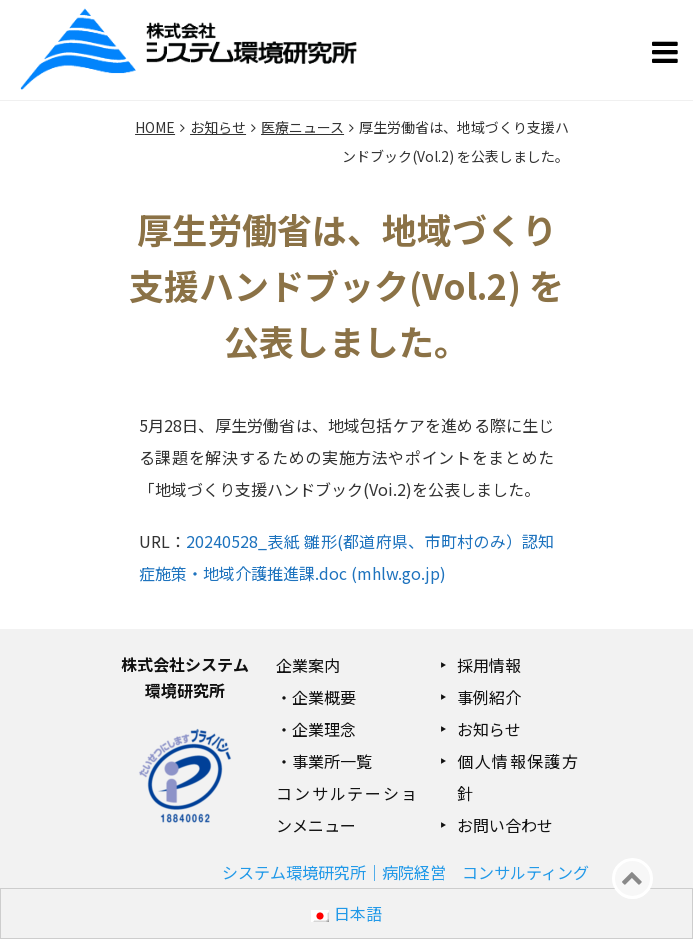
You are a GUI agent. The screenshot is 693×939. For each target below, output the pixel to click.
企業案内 (308, 665)
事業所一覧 (332, 761)
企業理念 (324, 729)
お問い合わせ (505, 825)
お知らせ (489, 729)
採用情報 (489, 665)
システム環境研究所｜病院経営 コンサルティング (405, 872)
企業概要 (324, 697)
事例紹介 (489, 697)
